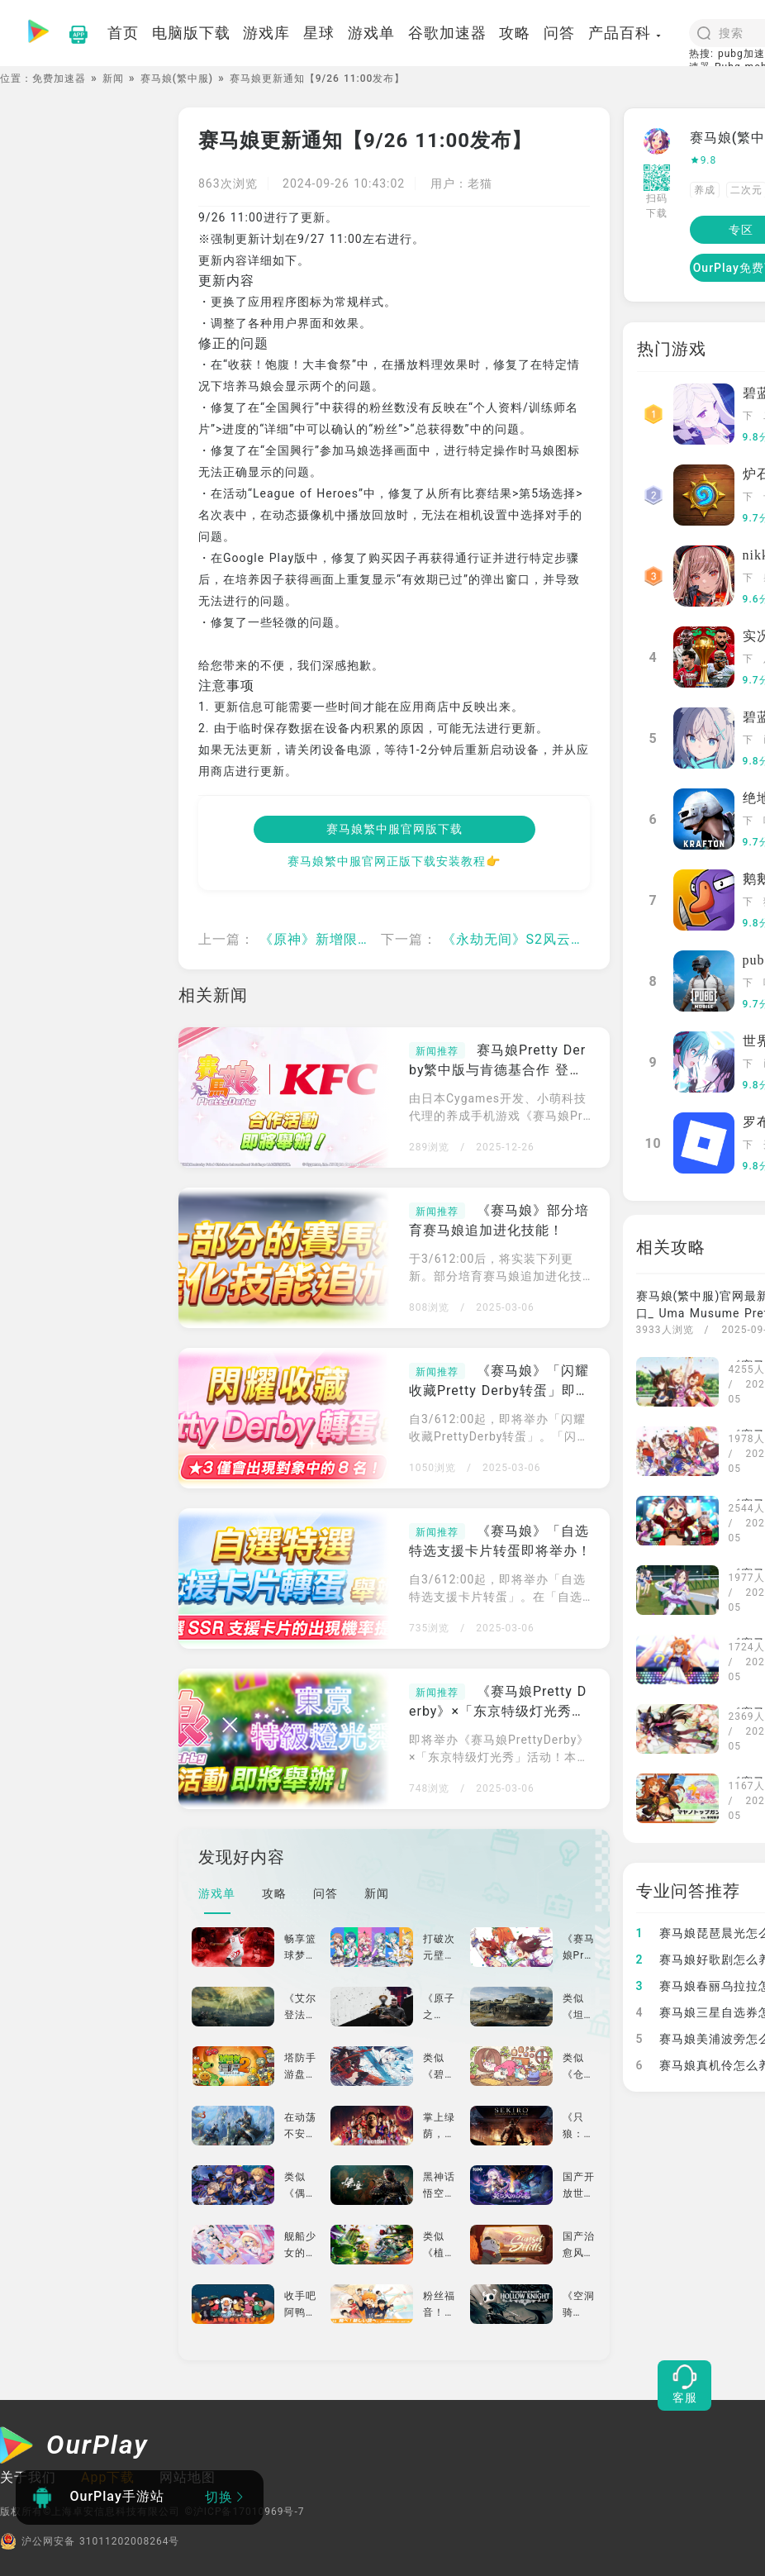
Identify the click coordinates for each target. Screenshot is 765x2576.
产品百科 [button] (625, 32)
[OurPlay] (74, 2447)
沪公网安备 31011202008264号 (89, 2541)
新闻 (113, 78)
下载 (748, 417)
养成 (704, 190)
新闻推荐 (437, 1051)
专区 (741, 229)
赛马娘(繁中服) (176, 78)
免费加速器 (59, 78)
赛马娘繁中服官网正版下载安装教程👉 (394, 861)
